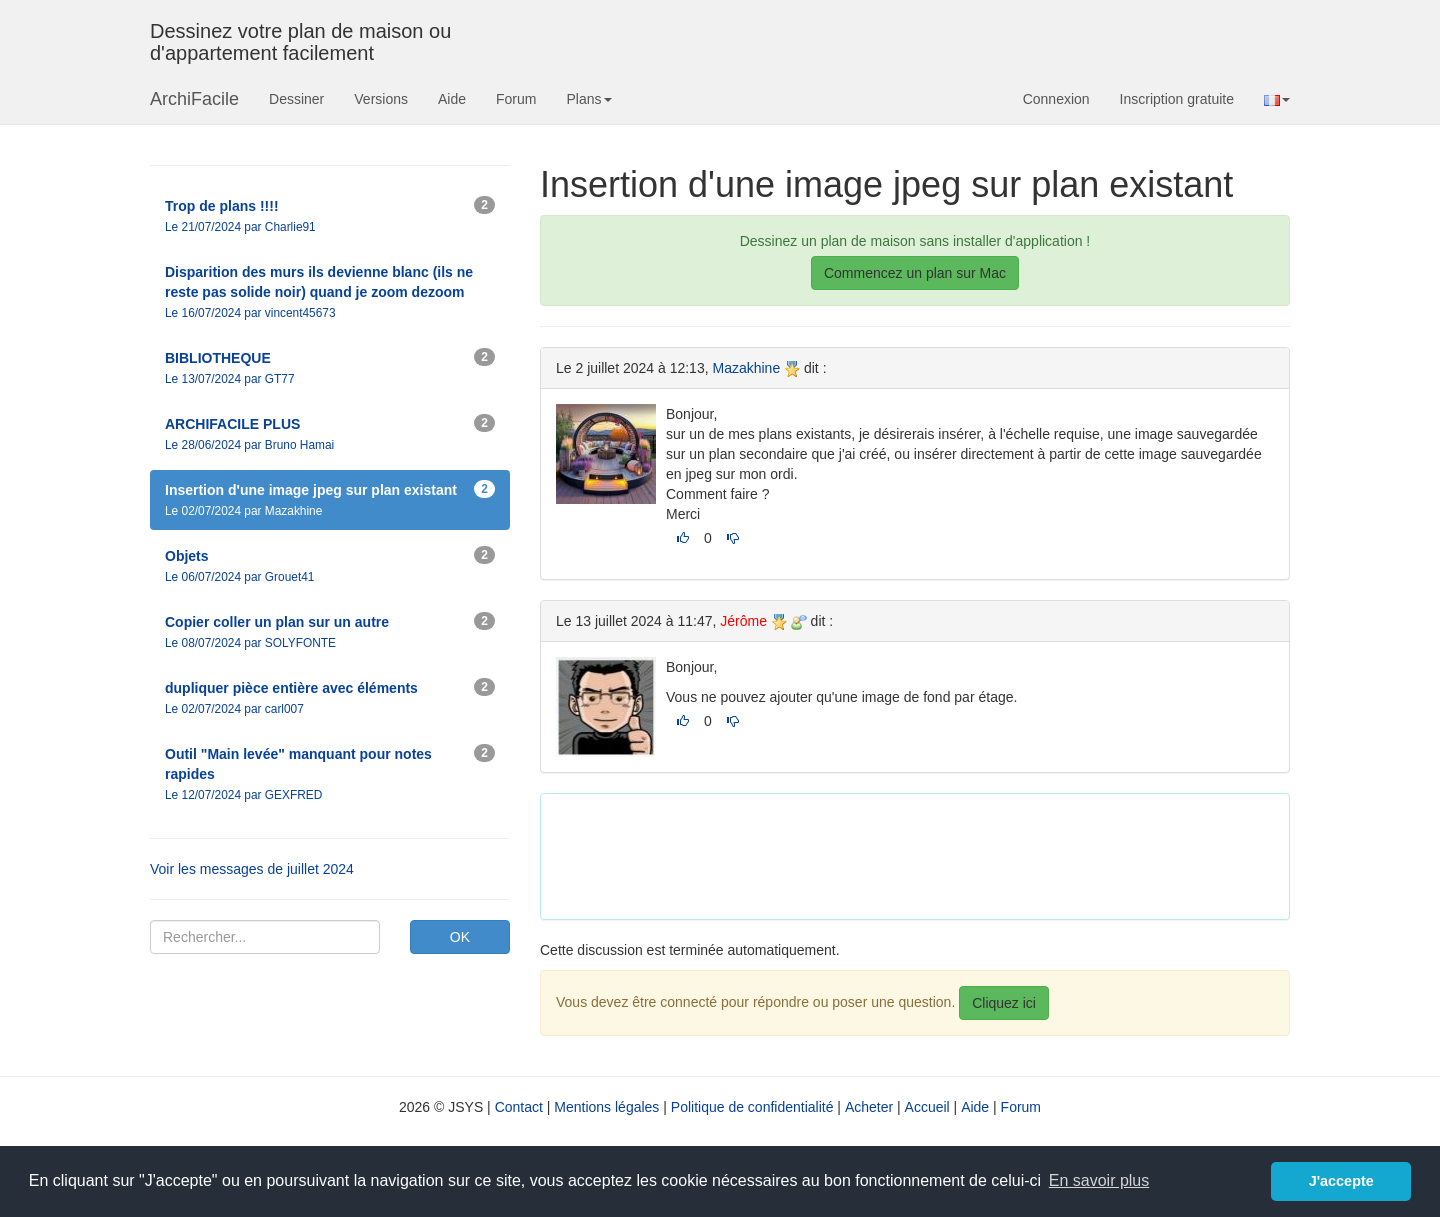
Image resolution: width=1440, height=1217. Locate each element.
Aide (452, 99)
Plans (588, 99)
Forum (516, 99)
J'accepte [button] (1341, 1181)
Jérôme (743, 621)
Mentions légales (606, 1107)
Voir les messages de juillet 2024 (252, 869)
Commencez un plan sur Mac (915, 273)
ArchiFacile (194, 99)
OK (460, 937)
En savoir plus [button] (1099, 1180)
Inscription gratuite (1177, 99)
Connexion (1056, 99)
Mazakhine (746, 368)
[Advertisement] (920, 854)
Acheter (869, 1107)
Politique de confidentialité (752, 1107)
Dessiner (296, 99)
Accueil (927, 1107)
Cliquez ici (1004, 1003)
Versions (381, 99)
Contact (519, 1107)
